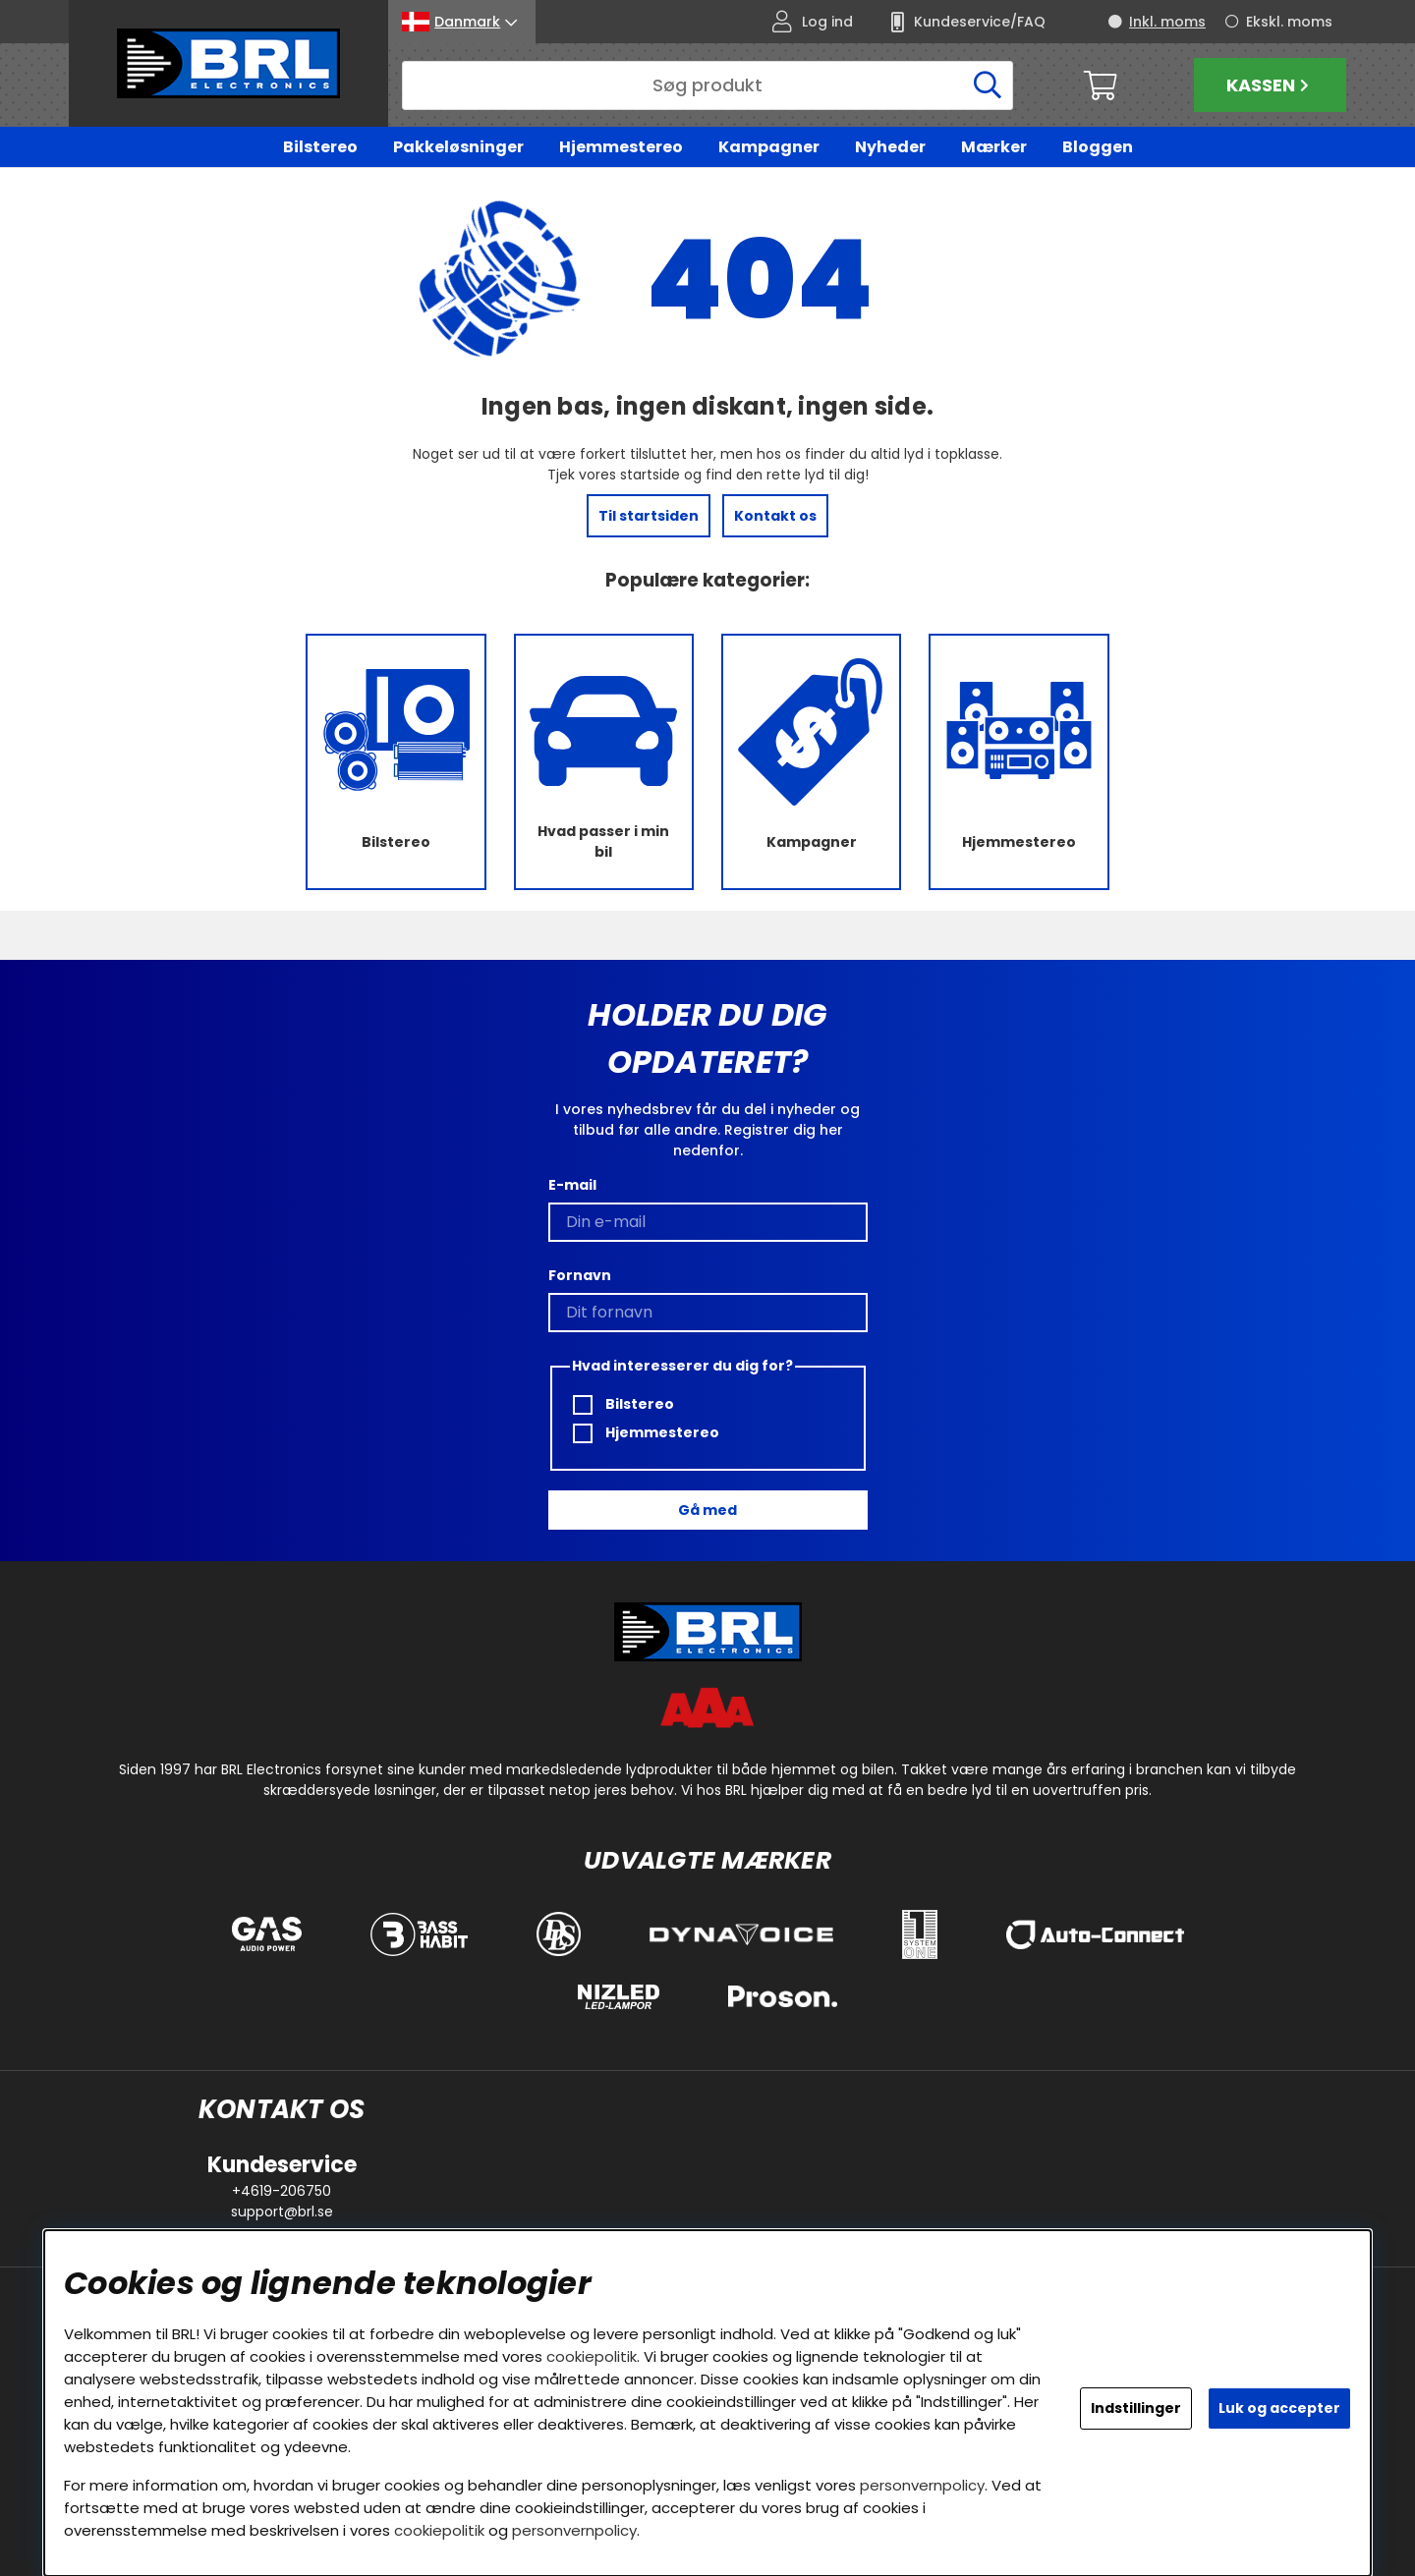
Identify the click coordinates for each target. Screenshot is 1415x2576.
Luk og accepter (1279, 2408)
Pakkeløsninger (458, 147)
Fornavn (579, 1276)
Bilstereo (320, 147)
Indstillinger (1136, 2408)
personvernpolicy (922, 2485)
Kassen (1270, 85)
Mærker (994, 147)
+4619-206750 (281, 2191)
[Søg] (707, 85)
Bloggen (1097, 147)
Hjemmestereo (621, 147)
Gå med (707, 1510)
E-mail (572, 1186)
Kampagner (769, 147)
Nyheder (890, 147)
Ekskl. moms (1289, 21)
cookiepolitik (591, 2356)
